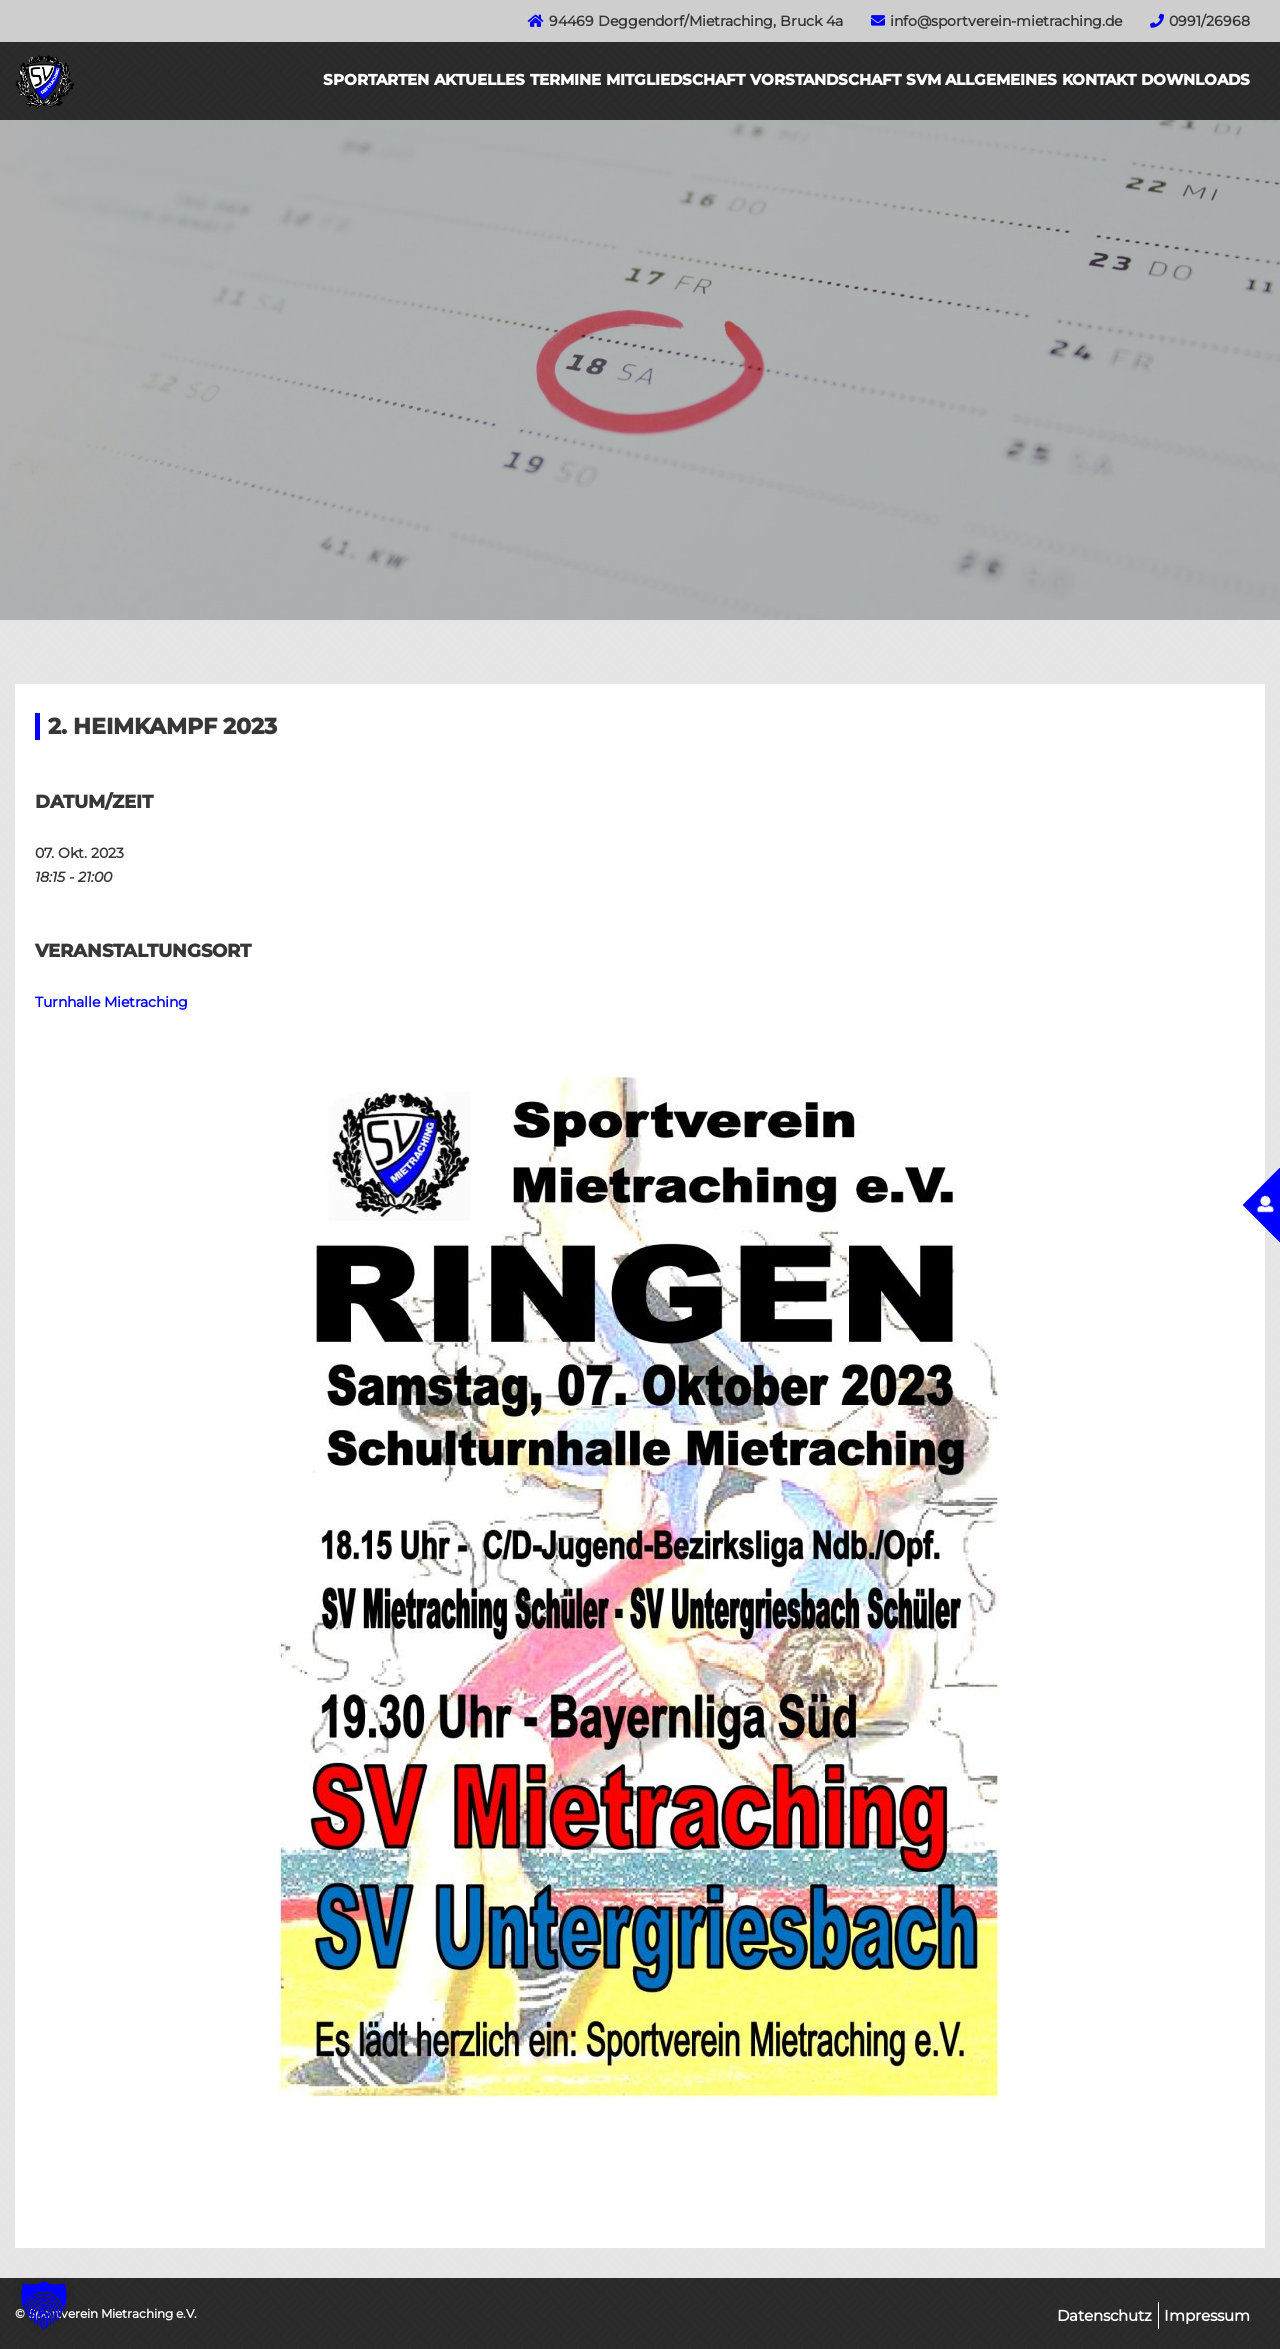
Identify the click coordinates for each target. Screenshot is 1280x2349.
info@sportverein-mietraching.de (1006, 21)
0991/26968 (1209, 21)
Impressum (1207, 2315)
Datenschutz (1104, 2315)
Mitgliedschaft (675, 79)
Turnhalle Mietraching (111, 1002)
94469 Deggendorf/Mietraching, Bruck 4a (696, 21)
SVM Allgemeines (981, 79)
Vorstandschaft (825, 79)
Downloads (1195, 79)
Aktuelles (479, 79)
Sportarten (376, 79)
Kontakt (1099, 79)
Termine (565, 79)
